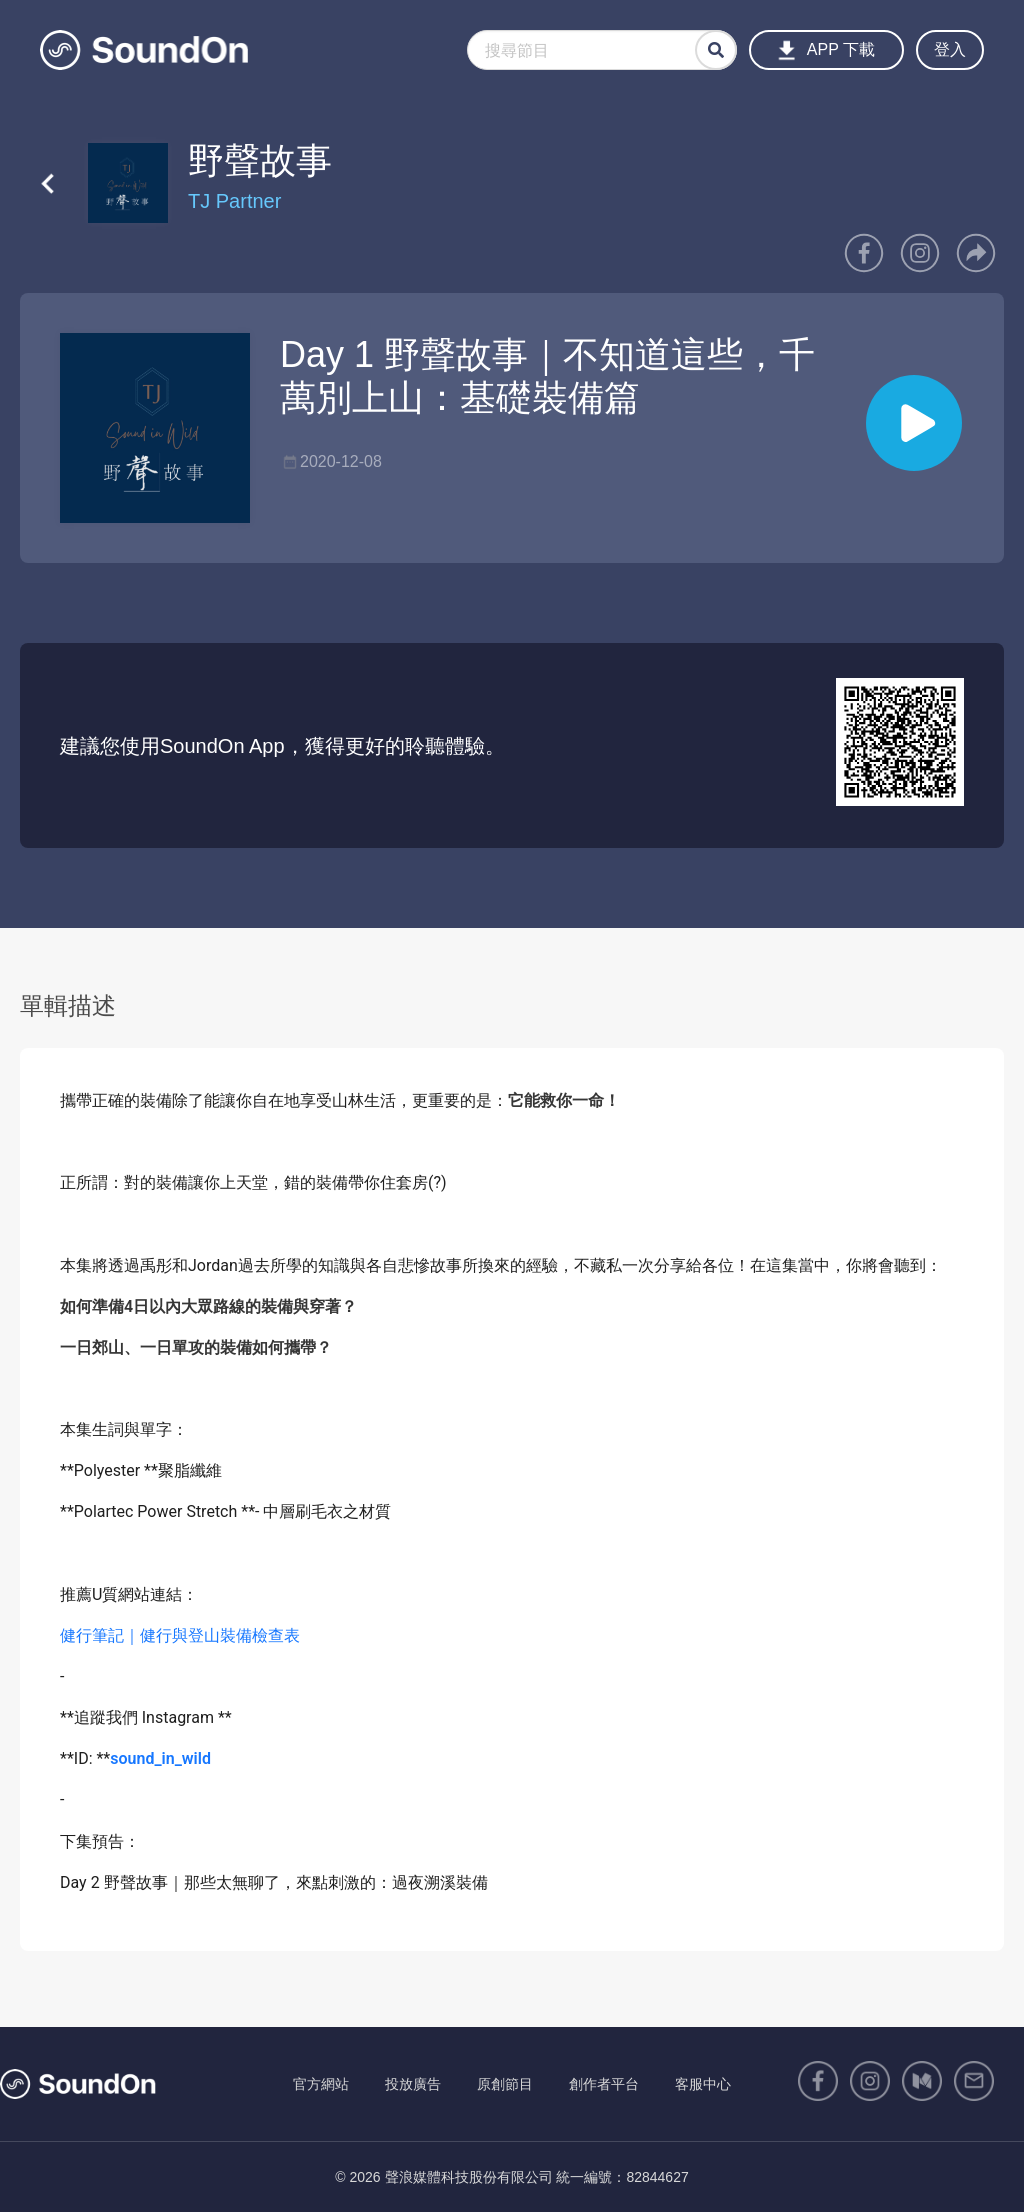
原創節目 (505, 2084)
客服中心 (703, 2084)
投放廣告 (413, 2084)
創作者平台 (604, 2084)
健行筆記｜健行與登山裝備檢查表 (180, 1635)
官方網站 (321, 2084)
